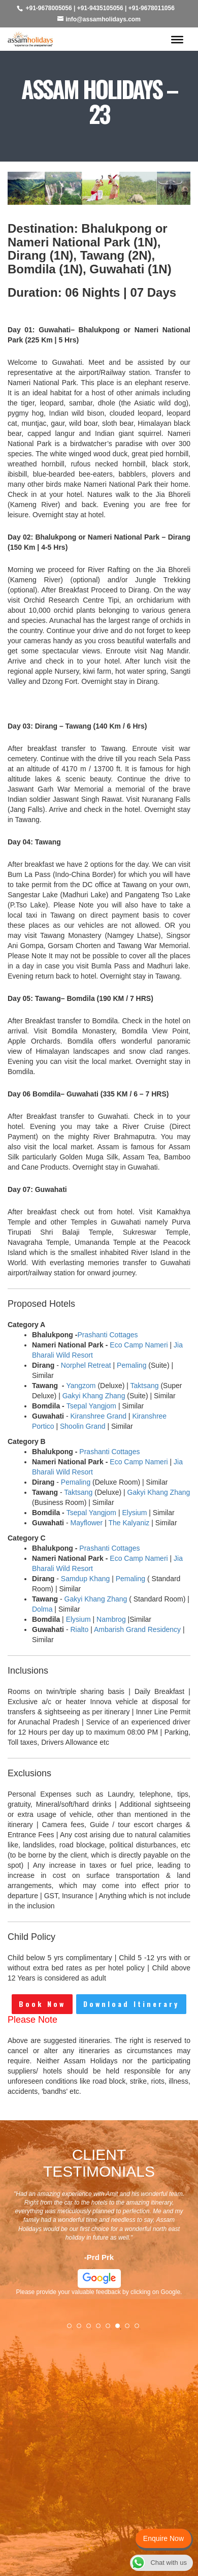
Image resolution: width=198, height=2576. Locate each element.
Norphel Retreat (86, 1365)
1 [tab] (73, 2329)
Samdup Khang (85, 1579)
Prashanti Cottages (107, 1335)
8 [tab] (140, 2329)
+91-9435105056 (100, 8)
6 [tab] (121, 2329)
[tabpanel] (99, 2246)
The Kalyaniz (128, 1523)
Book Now (42, 2003)
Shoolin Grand (83, 1426)
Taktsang (144, 1385)
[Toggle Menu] (177, 39)
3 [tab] (92, 2329)
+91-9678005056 (49, 8)
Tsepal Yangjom (91, 1406)
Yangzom (80, 1385)
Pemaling (131, 1365)
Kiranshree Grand (98, 1416)
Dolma (42, 1609)
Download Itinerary (131, 2003)
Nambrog (111, 1619)
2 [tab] (82, 2329)
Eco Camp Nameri (139, 1345)
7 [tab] (130, 2329)
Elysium (134, 1513)
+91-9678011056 (151, 8)
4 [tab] (101, 2329)
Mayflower (86, 1523)
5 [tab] (111, 2329)
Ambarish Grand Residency (137, 1629)
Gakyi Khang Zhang (93, 1396)
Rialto (79, 1629)
